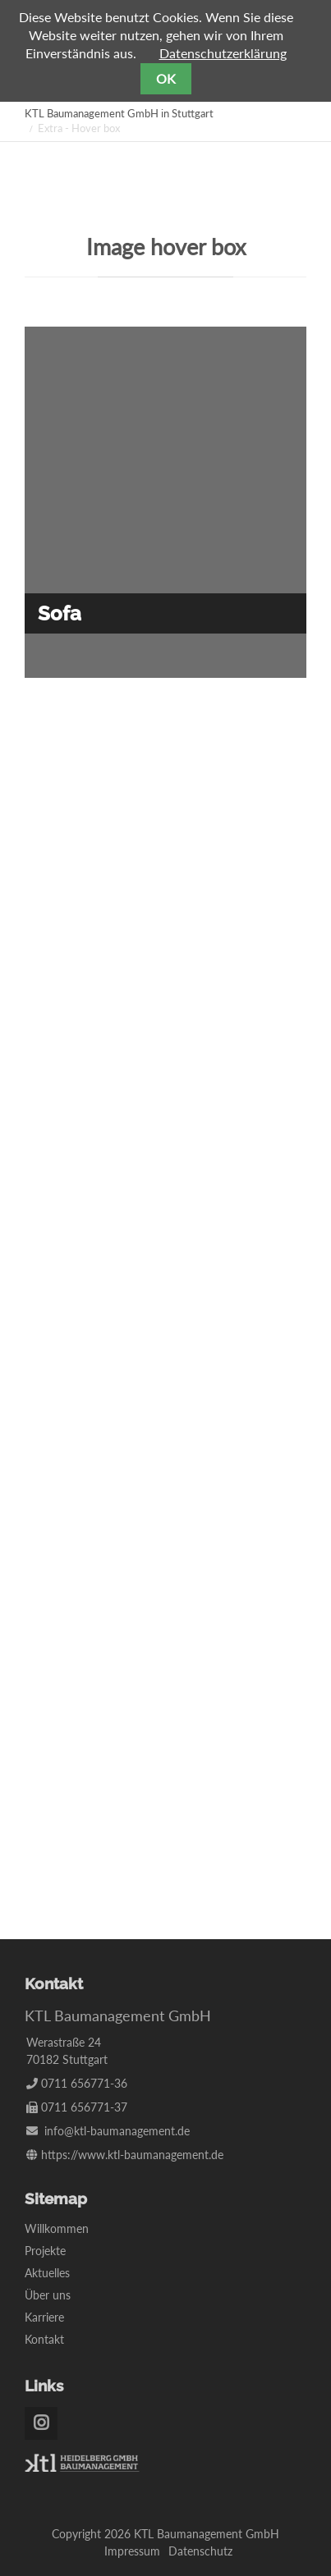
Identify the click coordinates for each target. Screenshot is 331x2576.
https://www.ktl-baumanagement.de (132, 2155)
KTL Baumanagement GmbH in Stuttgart (119, 113)
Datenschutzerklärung (223, 53)
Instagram (41, 2423)
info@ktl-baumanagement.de (117, 2131)
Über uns (48, 2295)
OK (166, 78)
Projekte (45, 2251)
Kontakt (44, 2339)
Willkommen (57, 2228)
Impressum (132, 2551)
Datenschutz (200, 2551)
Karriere (44, 2317)
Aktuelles (47, 2273)
